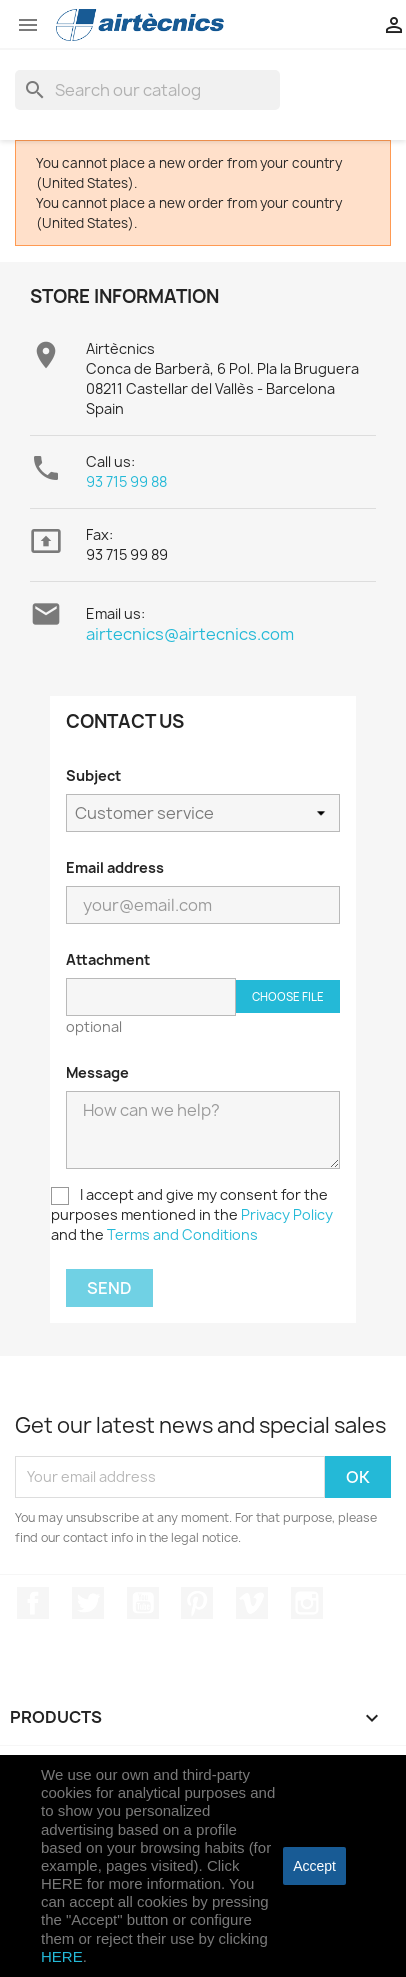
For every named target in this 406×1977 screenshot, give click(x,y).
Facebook (33, 1603)
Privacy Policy (287, 1214)
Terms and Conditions (182, 1234)
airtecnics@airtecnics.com (190, 634)
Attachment (108, 959)
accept (314, 1866)
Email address (115, 867)
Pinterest (197, 1603)
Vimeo (252, 1603)
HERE (62, 1956)
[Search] (147, 90)
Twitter (88, 1603)
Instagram (307, 1603)
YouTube (143, 1603)
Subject (93, 775)
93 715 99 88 (126, 481)
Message (97, 1072)
